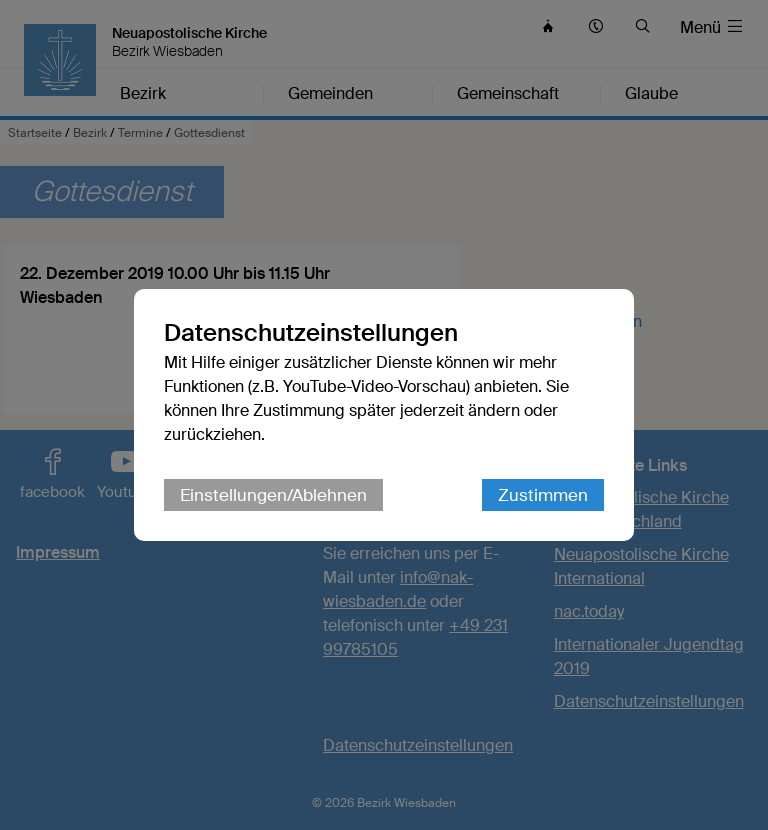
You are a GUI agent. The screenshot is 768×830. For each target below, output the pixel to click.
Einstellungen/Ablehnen (273, 495)
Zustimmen (543, 495)
